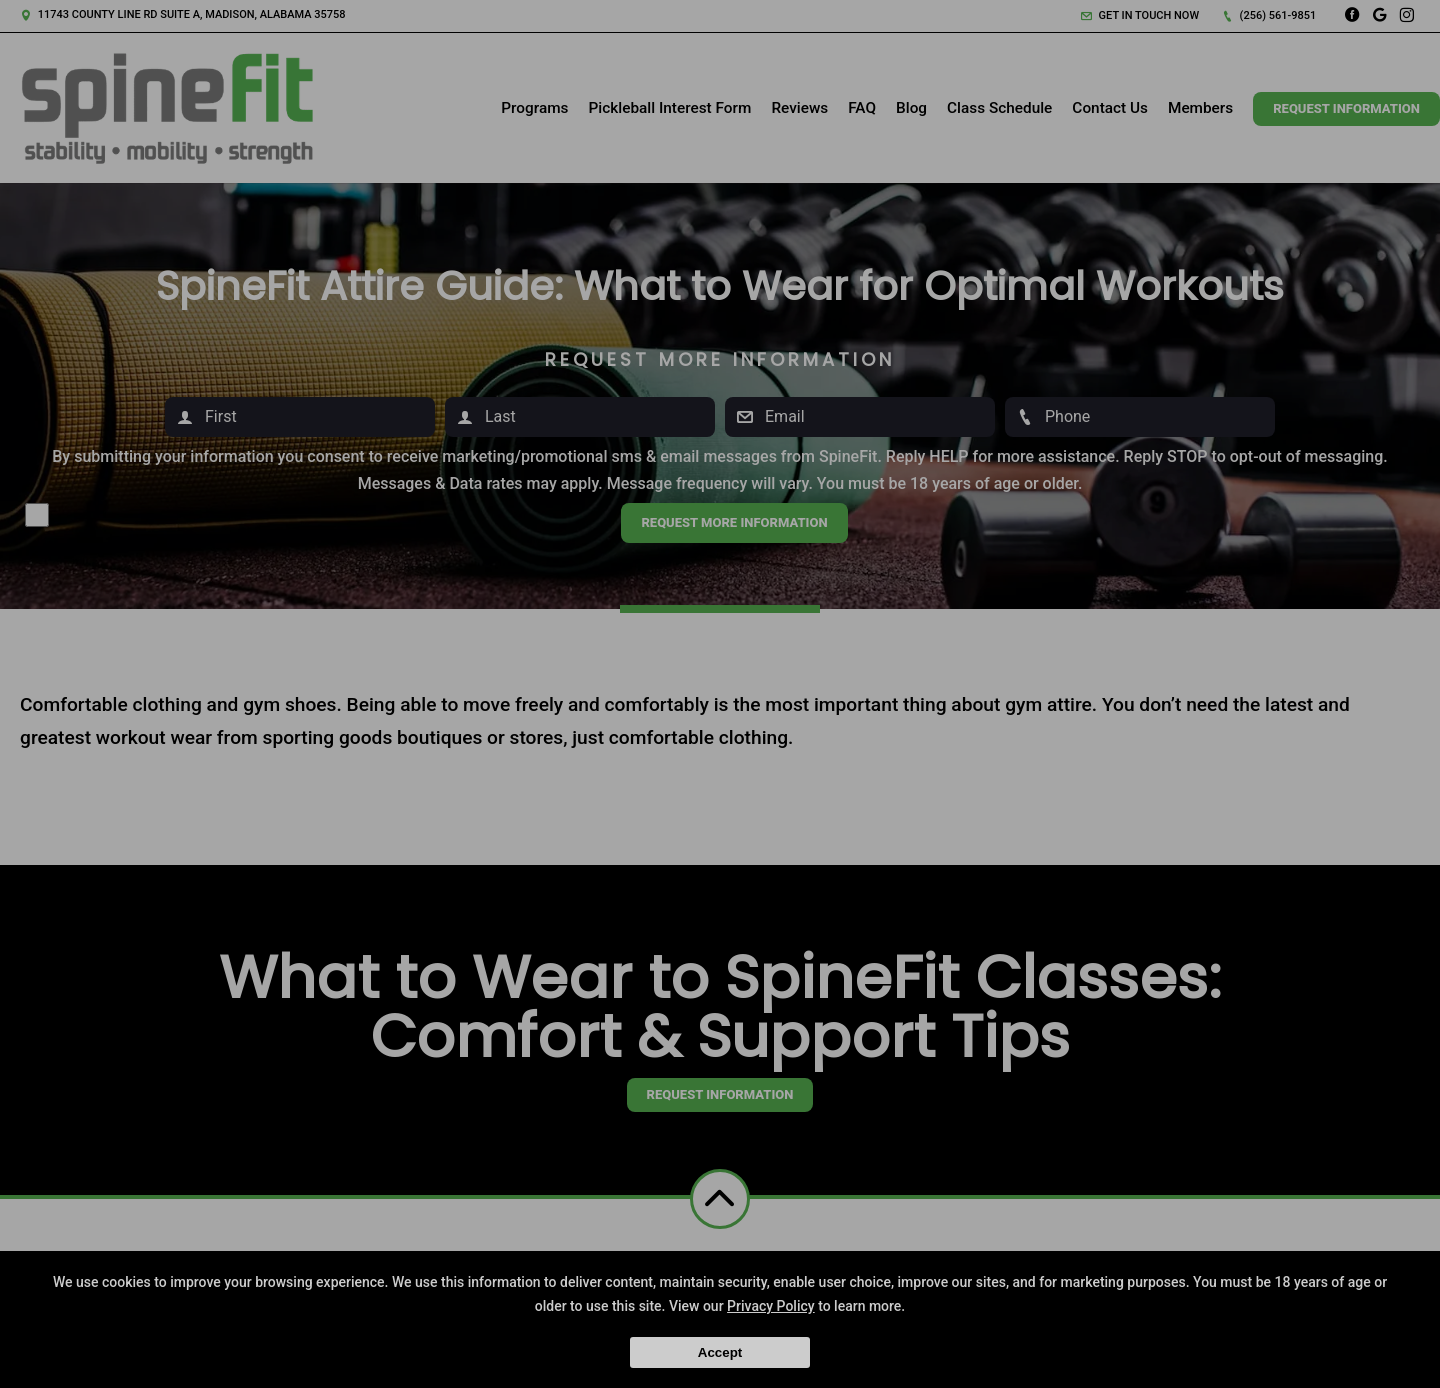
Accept (720, 1352)
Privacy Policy (771, 1306)
